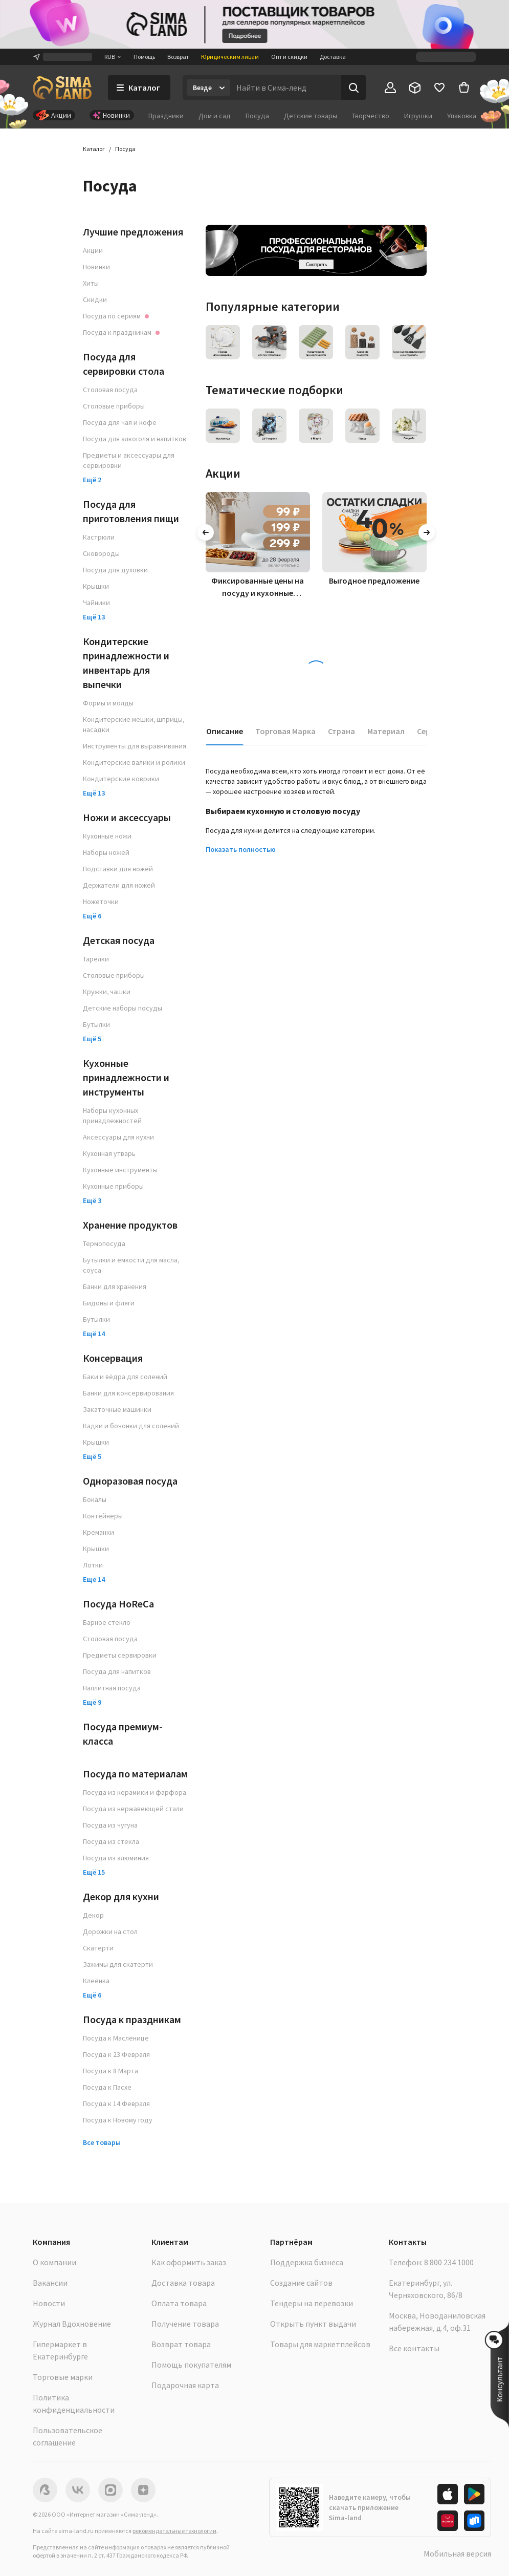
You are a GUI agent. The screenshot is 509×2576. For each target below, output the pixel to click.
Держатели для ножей (119, 885)
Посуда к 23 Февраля (116, 2054)
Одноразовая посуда (130, 1480)
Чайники (96, 602)
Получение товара (185, 2324)
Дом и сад (214, 115)
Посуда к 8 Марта (110, 2070)
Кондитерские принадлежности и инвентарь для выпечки (126, 663)
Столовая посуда (110, 389)
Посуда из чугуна (110, 1825)
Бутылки (96, 1024)
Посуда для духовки (115, 569)
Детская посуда (118, 940)
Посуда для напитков (117, 1671)
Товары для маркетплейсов (320, 2344)
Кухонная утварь (109, 1153)
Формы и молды (108, 702)
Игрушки (418, 115)
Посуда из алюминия (116, 1857)
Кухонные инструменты (120, 1169)
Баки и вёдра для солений (125, 1376)
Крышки (96, 586)
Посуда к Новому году (117, 2119)
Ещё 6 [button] (92, 915)
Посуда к (121, 332)
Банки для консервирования (128, 1393)
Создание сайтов (301, 2283)
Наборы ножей (106, 852)
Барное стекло (106, 1622)
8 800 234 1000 (449, 2262)
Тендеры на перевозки (311, 2303)
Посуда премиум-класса (123, 1733)
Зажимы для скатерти (118, 1964)
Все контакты (414, 2348)
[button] (500, 2375)
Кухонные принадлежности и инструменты (126, 1077)
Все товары (102, 2142)
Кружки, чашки (106, 991)
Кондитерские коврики (121, 778)
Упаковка (461, 115)
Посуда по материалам (135, 1773)
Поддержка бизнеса (306, 2262)
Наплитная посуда (112, 1687)
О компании (54, 2262)
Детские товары (310, 115)
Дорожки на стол (110, 1931)
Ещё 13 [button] (94, 616)
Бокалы (94, 1499)
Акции (93, 250)
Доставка (333, 56)
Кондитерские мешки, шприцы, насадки (133, 724)
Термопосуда (104, 1243)
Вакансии (50, 2283)
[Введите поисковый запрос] (285, 87)
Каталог (94, 149)
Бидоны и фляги (109, 1302)
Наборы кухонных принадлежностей (112, 1115)
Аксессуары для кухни (118, 1137)
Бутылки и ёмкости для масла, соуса (131, 1265)
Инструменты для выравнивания (134, 745)
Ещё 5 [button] (92, 1038)
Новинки (96, 266)
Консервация (113, 1357)
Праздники (166, 115)
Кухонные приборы (113, 1186)
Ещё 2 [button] (92, 479)
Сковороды (101, 553)
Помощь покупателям (191, 2364)
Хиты (91, 283)
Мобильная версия (457, 2553)
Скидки (95, 299)
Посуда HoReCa (118, 1603)
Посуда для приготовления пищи (131, 511)
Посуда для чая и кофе (120, 422)
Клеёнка (96, 1980)
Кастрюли (99, 537)
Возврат (178, 56)
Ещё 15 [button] (94, 1872)
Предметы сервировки (120, 1655)
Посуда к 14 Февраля (116, 2103)
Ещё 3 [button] (92, 1200)
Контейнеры (103, 1515)
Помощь (144, 56)
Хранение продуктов (130, 1224)
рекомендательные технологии (174, 2531)
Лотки (93, 1565)
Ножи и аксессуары (127, 817)
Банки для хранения (114, 1286)
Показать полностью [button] (241, 849)
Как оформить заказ (188, 2262)
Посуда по (116, 315)
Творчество (370, 115)
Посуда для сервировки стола (123, 363)
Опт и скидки (289, 56)
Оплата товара (179, 2303)
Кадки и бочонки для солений (131, 1425)
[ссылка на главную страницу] (62, 87)
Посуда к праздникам (132, 2019)
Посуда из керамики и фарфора (134, 1792)
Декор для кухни (121, 1896)
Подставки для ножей (118, 868)
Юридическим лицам (230, 56)
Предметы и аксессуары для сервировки (128, 460)
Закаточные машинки (117, 1409)
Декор (93, 1915)
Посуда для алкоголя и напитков (134, 438)
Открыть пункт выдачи (313, 2324)
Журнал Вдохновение (72, 2324)
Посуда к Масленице (116, 2038)
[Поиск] (353, 87)
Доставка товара (183, 2283)
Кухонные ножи (107, 836)
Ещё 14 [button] (94, 1333)
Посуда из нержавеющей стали (133, 1808)
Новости (49, 2303)
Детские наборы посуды (122, 1008)
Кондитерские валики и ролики (134, 762)
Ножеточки (101, 901)
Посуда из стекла (111, 1841)
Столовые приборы (114, 406)
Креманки (98, 1532)
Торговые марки (63, 2377)
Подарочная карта (185, 2385)
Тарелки (96, 958)
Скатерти (98, 1947)
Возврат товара (181, 2344)
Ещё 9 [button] (92, 1702)
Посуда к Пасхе (107, 2087)
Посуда (257, 115)
